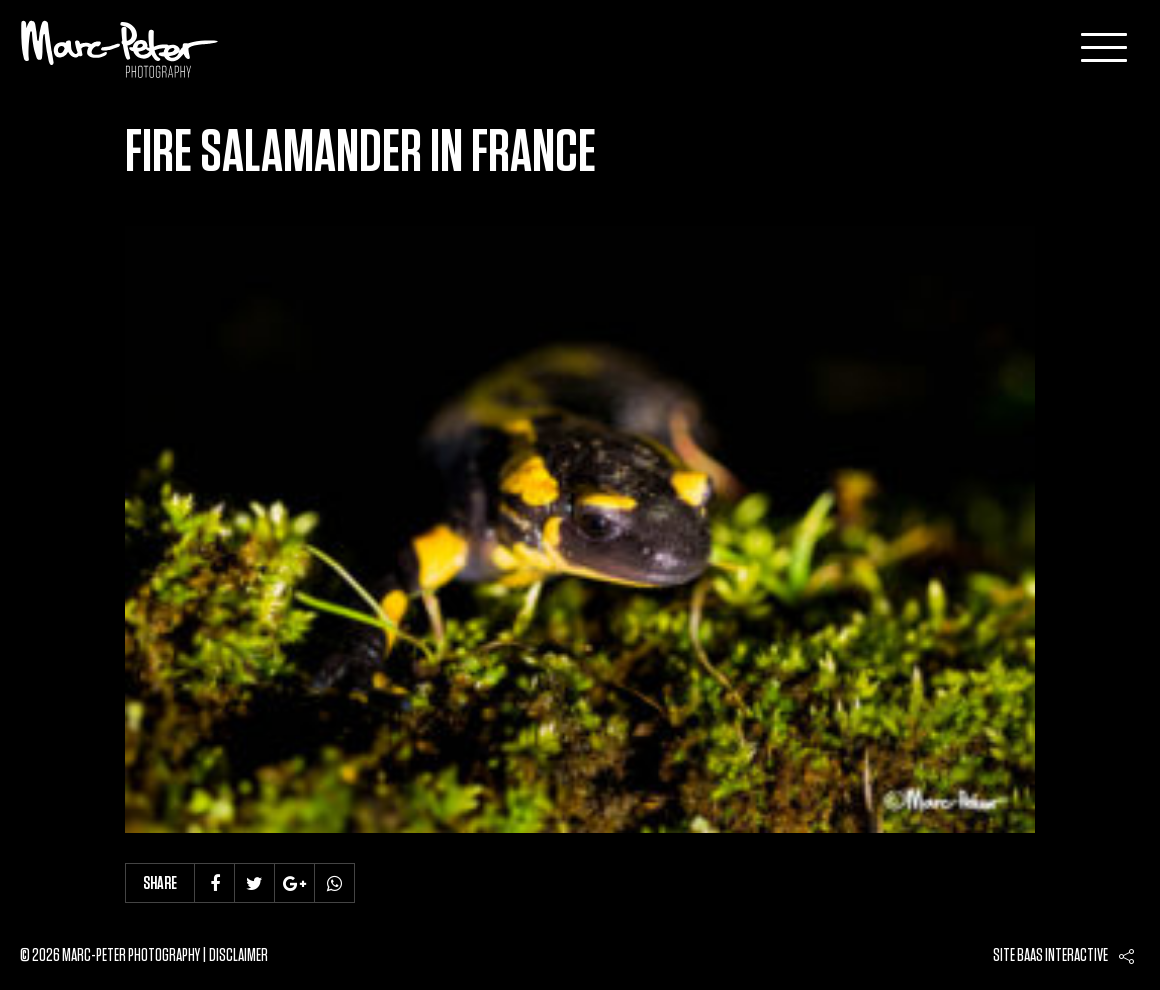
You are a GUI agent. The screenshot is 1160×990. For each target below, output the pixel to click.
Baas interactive (1062, 956)
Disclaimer (238, 956)
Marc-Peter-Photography (120, 49)
